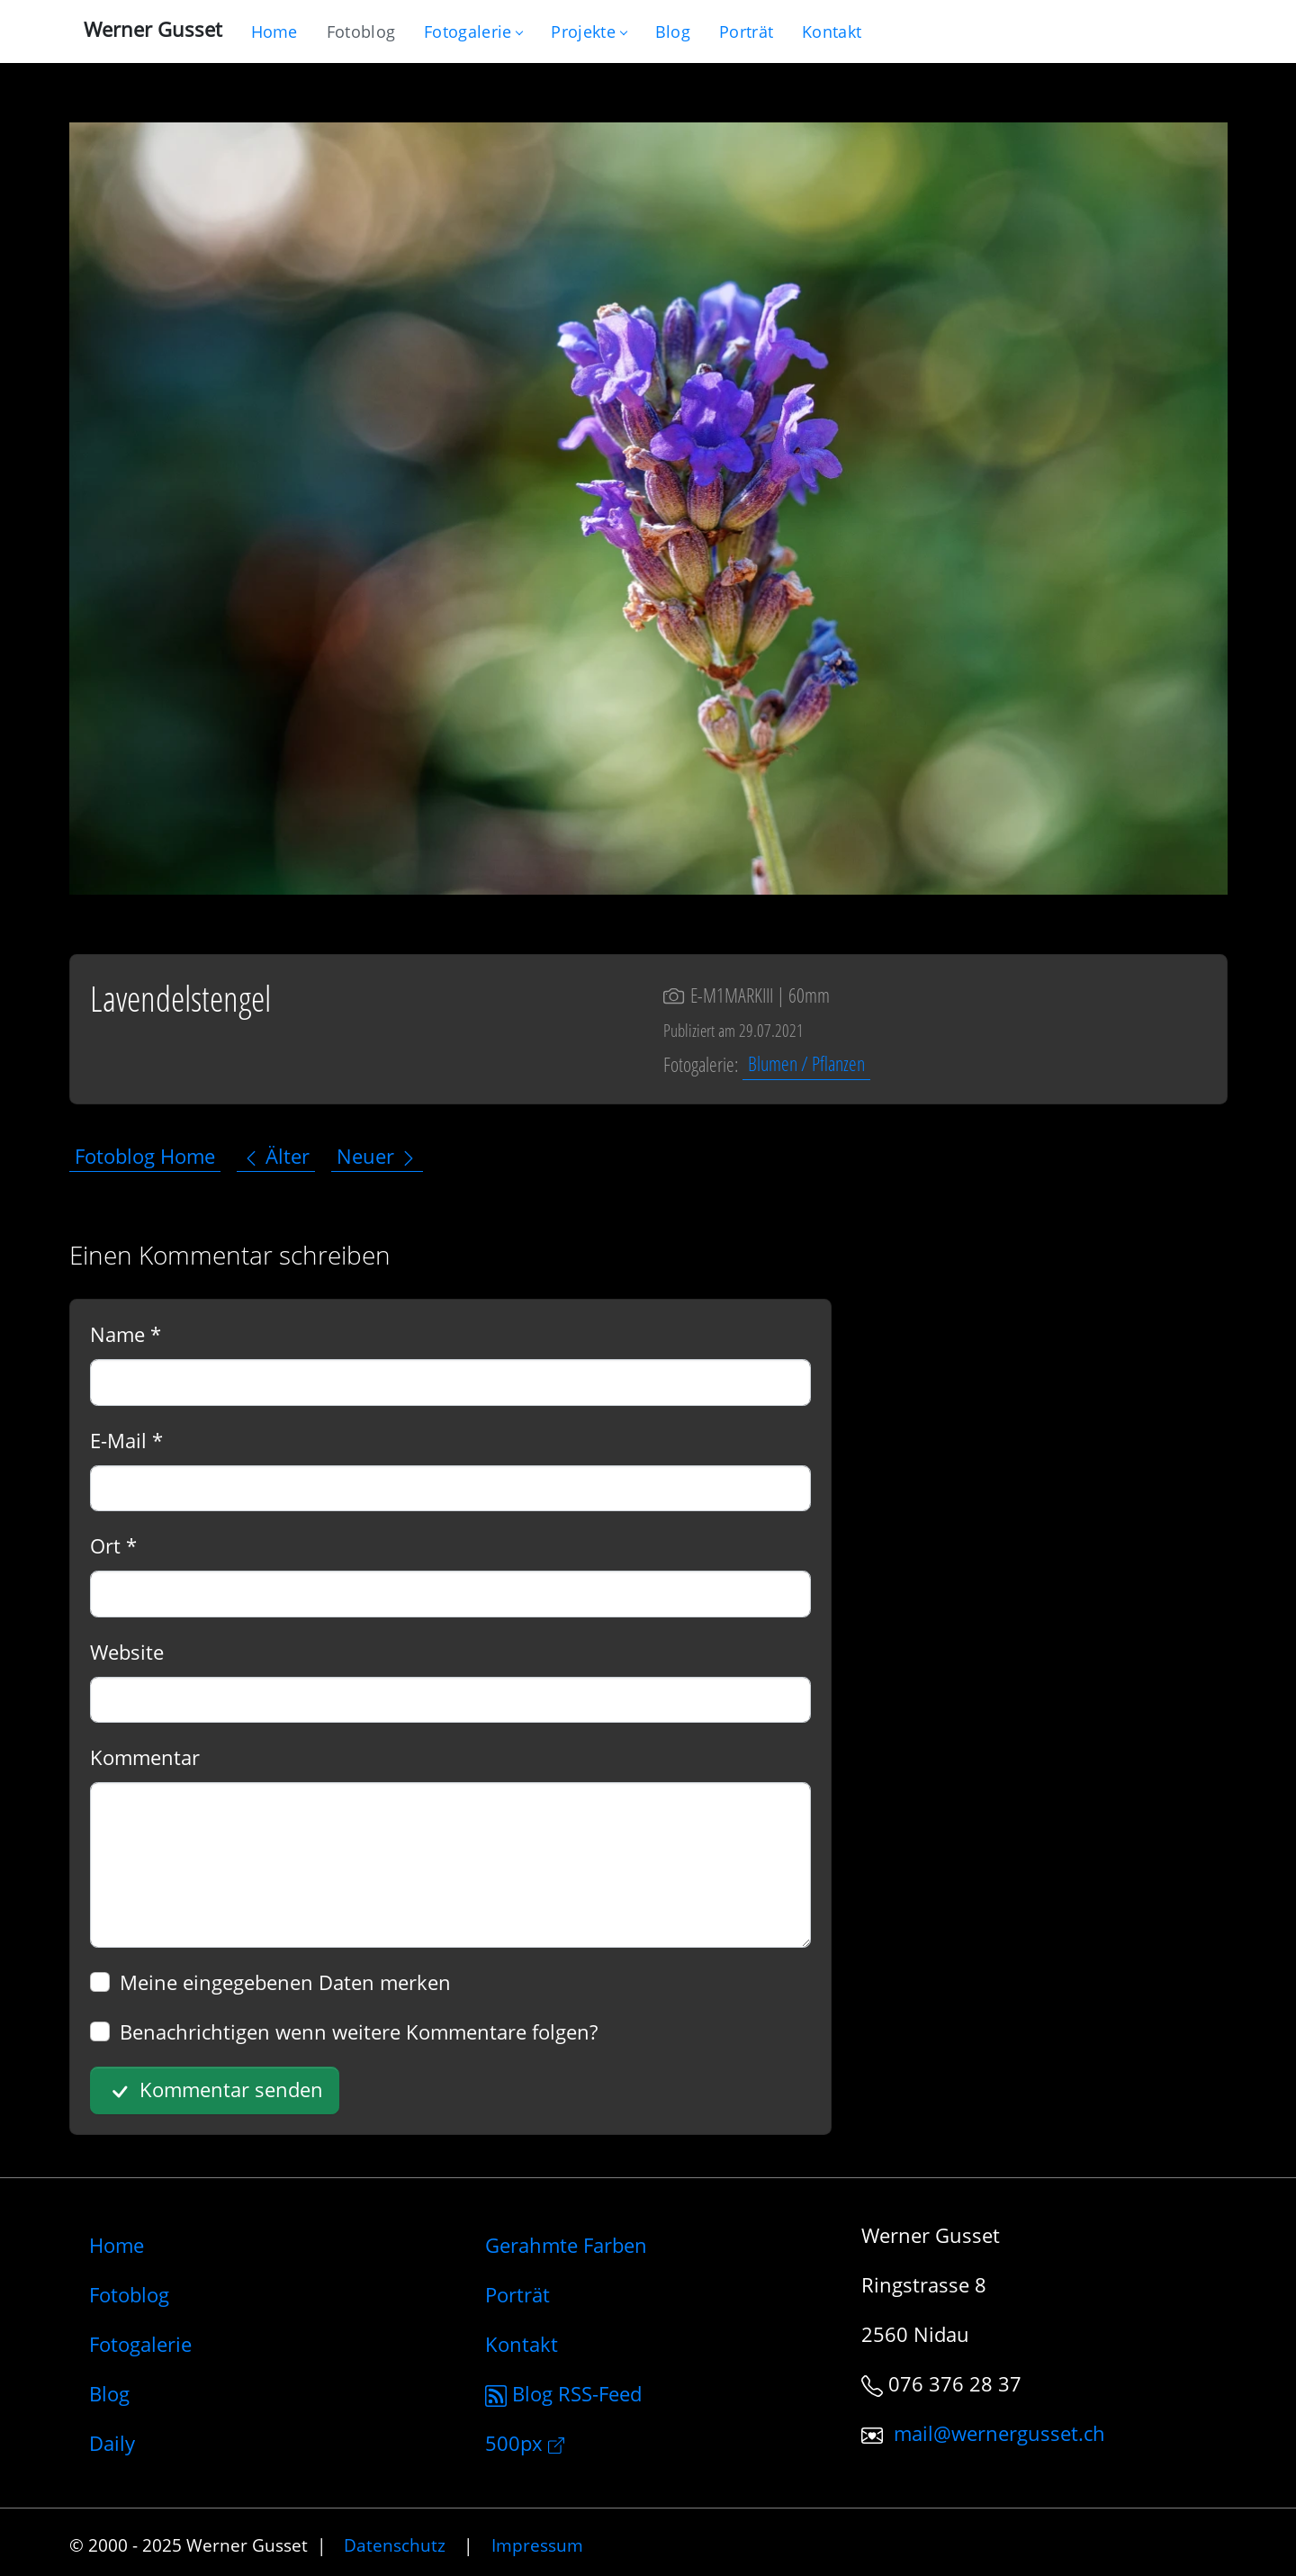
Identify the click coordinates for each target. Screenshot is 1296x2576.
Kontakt (521, 2343)
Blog (109, 2393)
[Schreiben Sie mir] (832, 31)
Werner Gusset (153, 28)
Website (127, 1651)
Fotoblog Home (145, 1155)
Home (116, 2244)
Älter (276, 1155)
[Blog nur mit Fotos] (361, 31)
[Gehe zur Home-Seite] (274, 31)
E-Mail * (126, 1440)
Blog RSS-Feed (563, 2393)
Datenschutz (395, 2545)
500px (524, 2442)
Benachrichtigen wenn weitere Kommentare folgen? (359, 2031)
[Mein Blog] (673, 31)
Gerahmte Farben (566, 2244)
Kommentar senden (214, 2091)
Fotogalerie (473, 31)
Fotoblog (129, 2294)
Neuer (377, 1155)
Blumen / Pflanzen (806, 1063)
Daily (112, 2442)
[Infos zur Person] (746, 31)
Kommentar (145, 1756)
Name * (125, 1333)
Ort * (113, 1545)
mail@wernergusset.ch (999, 2432)
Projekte (588, 31)
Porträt (517, 2294)
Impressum (537, 2545)
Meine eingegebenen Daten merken (285, 1981)
